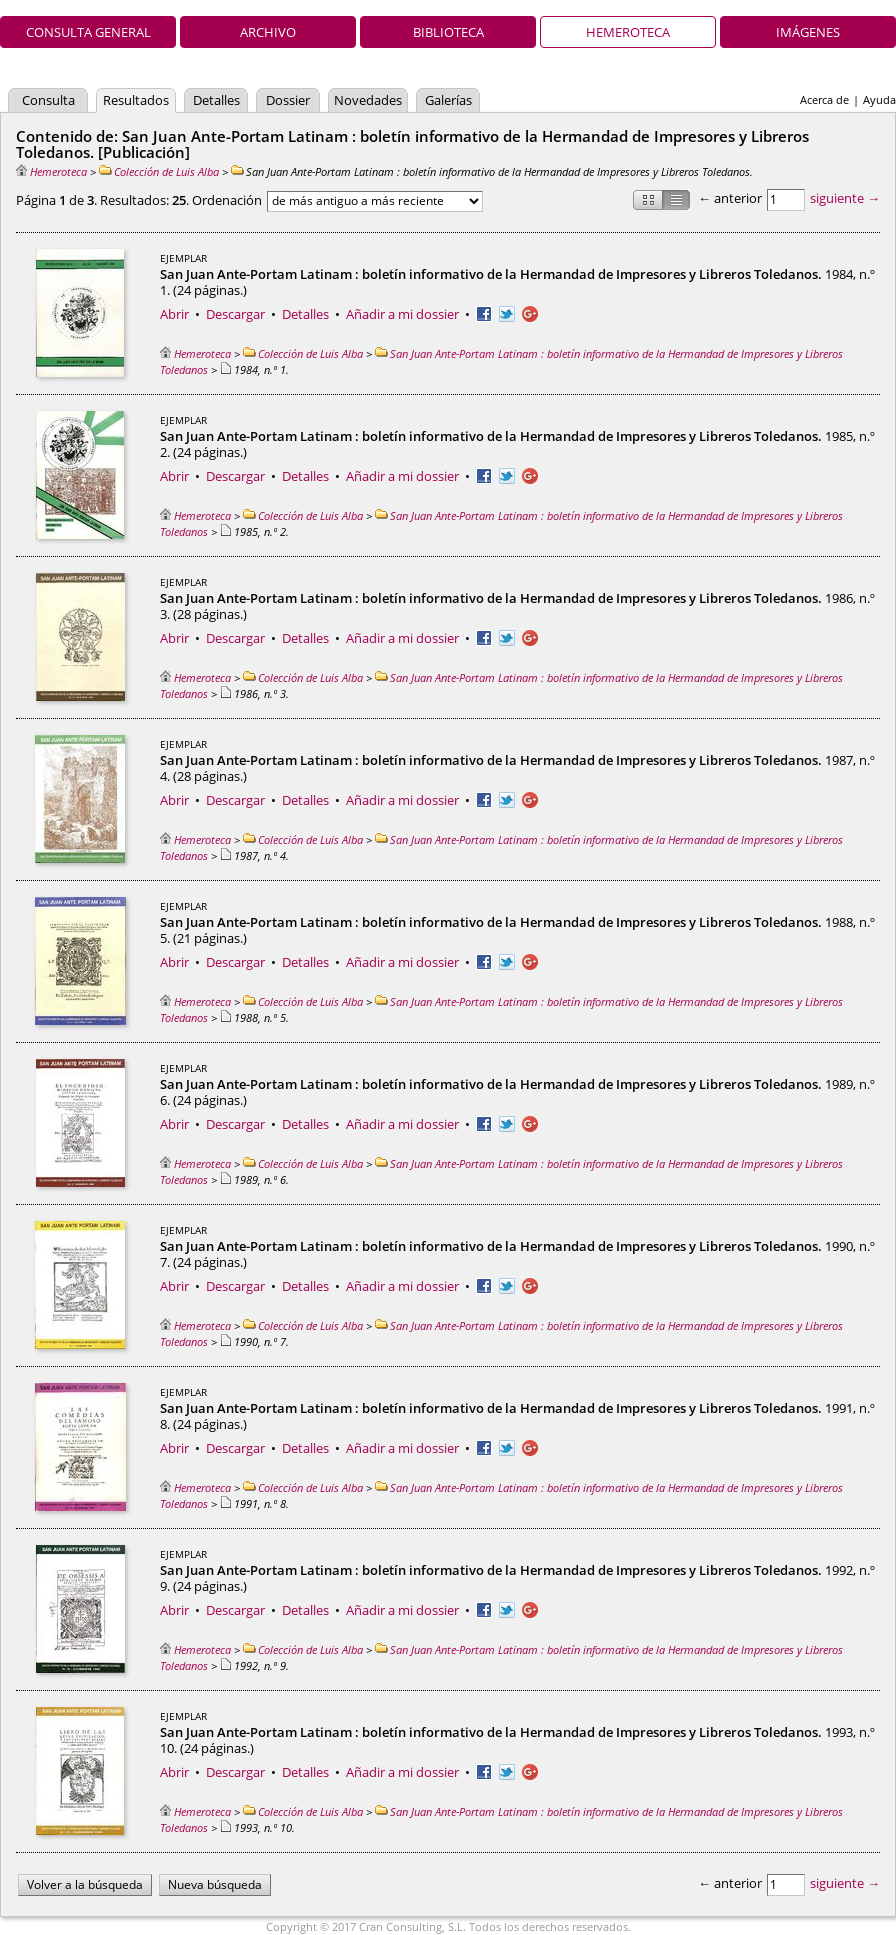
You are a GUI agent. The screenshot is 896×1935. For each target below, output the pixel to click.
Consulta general (88, 32)
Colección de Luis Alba (159, 171)
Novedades (368, 100)
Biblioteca (448, 32)
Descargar (235, 314)
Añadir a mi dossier (402, 314)
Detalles (216, 100)
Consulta (48, 100)
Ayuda (879, 99)
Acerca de (824, 99)
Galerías (448, 100)
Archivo (268, 32)
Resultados (136, 100)
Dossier (288, 100)
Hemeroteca (628, 32)
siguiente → (845, 198)
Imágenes (808, 32)
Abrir (174, 314)
